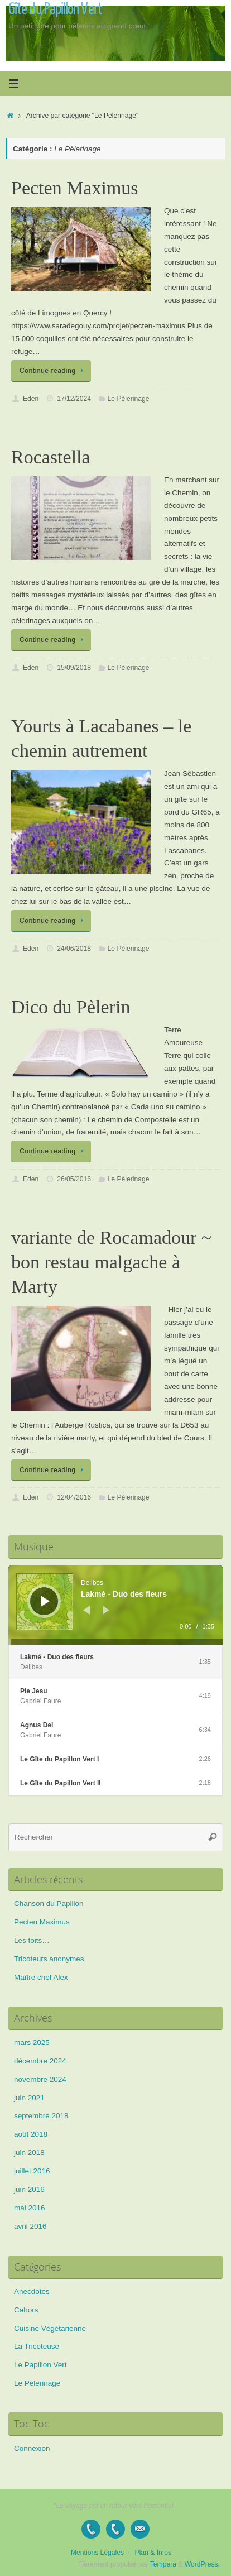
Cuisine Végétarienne (50, 2328)
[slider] (115, 1642)
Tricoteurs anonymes (49, 1959)
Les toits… (32, 1940)
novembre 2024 (40, 2079)
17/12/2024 (74, 399)
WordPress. (202, 2564)
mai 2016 (29, 2208)
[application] (115, 1605)
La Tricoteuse (36, 2346)
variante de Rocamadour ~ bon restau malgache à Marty (111, 1262)
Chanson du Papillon (49, 1903)
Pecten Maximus (74, 188)
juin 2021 (29, 2098)
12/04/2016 (74, 1497)
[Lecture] (45, 1601)
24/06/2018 (74, 948)
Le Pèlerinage (129, 399)
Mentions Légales (97, 2552)
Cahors (26, 2310)
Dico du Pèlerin (70, 1007)
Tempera (163, 2564)
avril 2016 (30, 2226)
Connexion (32, 2448)
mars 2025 (32, 2042)
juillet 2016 (32, 2171)
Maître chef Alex (41, 1977)
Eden (30, 399)
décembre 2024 (40, 2061)
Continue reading (53, 371)
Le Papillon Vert (40, 2364)
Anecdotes (32, 2291)
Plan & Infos (153, 2552)
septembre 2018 (41, 2115)
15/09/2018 (74, 668)
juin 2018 (29, 2152)
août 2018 (30, 2134)
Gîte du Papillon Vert (55, 9)
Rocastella (50, 457)
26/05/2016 (74, 1179)
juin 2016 (29, 2189)
